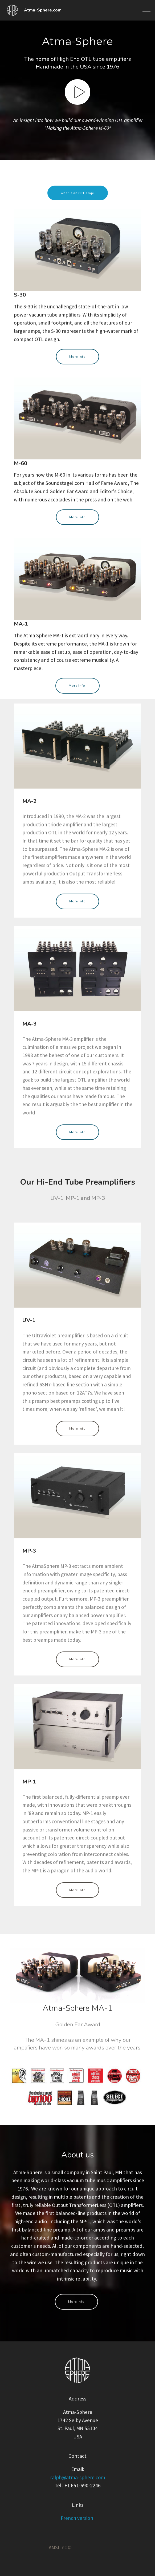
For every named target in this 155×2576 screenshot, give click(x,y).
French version (77, 2528)
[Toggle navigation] (146, 8)
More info (77, 366)
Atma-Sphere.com (43, 10)
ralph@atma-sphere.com (77, 2492)
